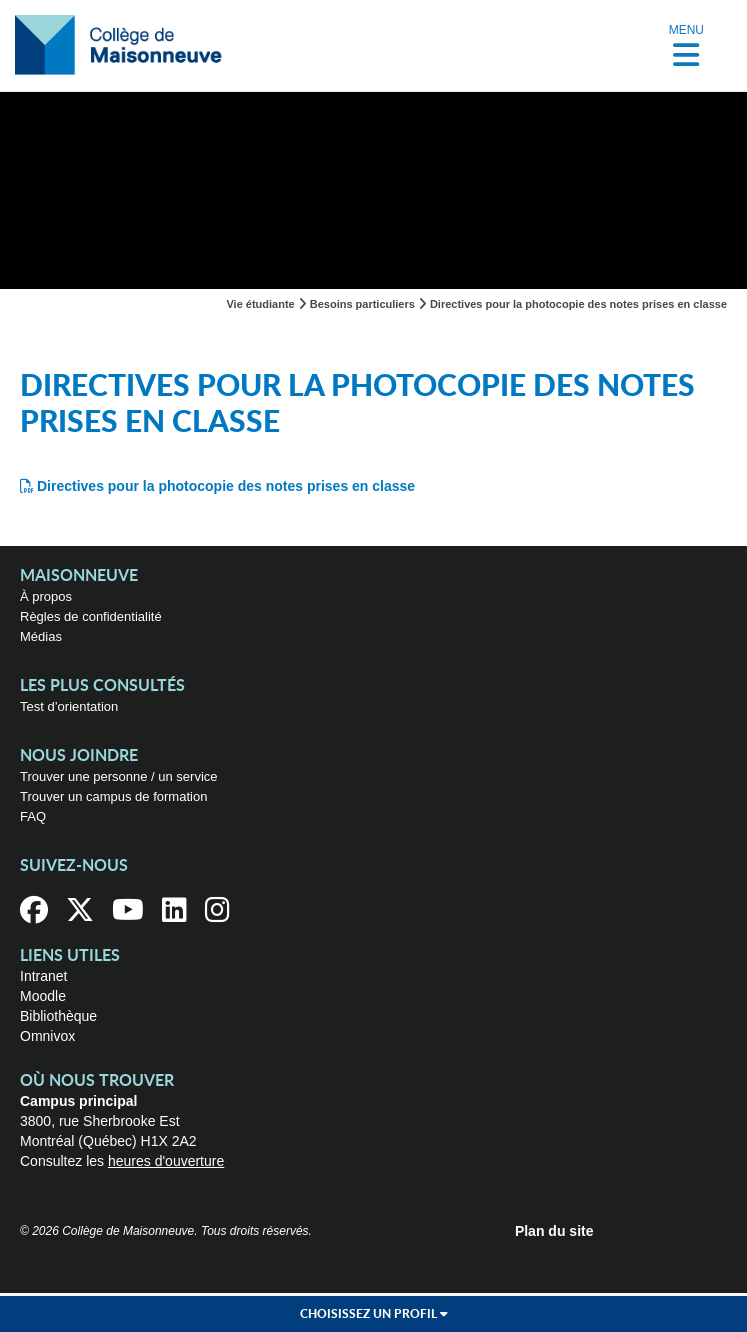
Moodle (43, 996)
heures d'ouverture (166, 1161)
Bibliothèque (58, 1016)
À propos (46, 596)
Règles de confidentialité (91, 616)
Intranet (43, 976)
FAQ (33, 816)
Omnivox (47, 1036)
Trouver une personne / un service (119, 776)
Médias (41, 636)
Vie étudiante (260, 304)
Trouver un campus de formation (113, 796)
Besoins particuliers (362, 304)
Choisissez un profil (374, 1314)
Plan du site (554, 1231)
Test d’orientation (69, 706)
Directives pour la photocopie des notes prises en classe (226, 486)
